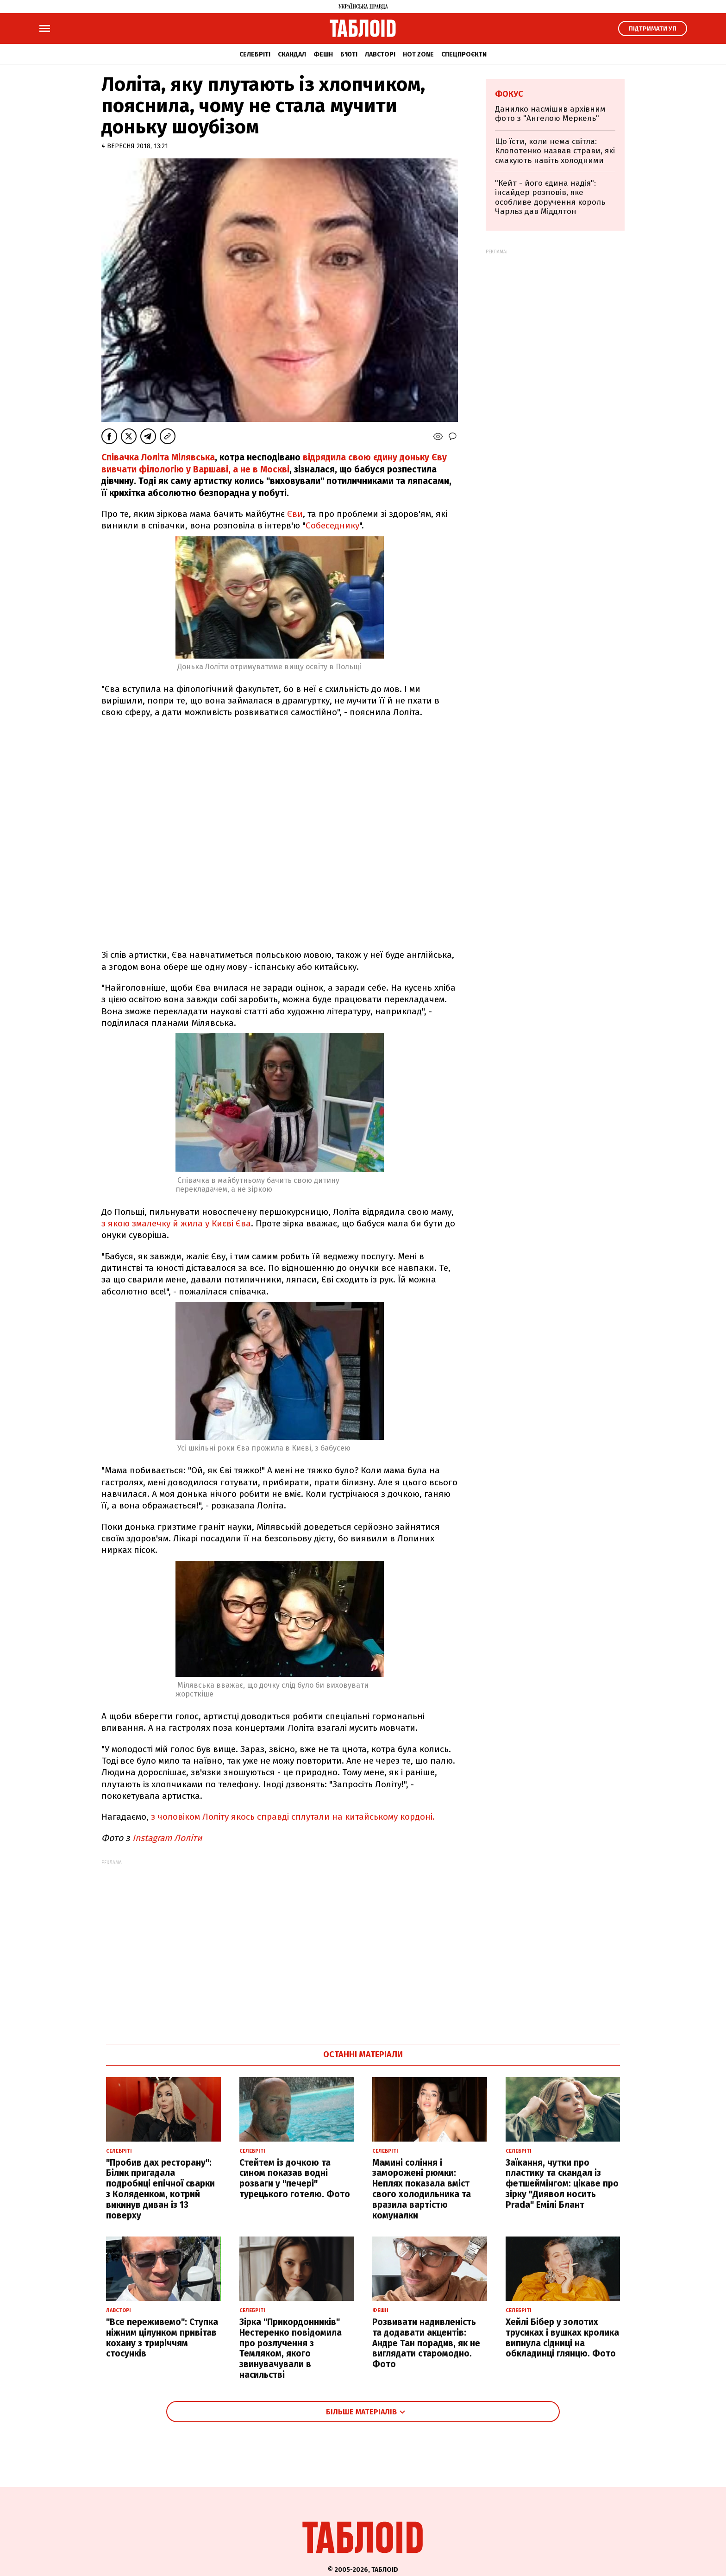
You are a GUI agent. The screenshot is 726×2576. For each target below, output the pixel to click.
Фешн (323, 54)
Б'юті (348, 54)
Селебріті (254, 54)
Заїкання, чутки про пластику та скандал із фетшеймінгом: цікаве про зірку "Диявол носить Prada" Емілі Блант (562, 2183)
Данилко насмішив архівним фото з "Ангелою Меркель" (550, 113)
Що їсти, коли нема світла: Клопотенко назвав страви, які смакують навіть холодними (555, 151)
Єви (295, 514)
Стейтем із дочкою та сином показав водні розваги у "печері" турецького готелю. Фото (294, 2178)
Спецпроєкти (464, 54)
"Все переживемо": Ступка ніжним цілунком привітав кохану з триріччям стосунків (162, 2338)
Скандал (292, 54)
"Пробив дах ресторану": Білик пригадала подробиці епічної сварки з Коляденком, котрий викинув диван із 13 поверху (160, 2189)
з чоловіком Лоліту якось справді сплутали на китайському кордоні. (293, 1816)
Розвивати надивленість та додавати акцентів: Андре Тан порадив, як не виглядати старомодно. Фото (426, 2343)
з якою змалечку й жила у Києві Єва (176, 1223)
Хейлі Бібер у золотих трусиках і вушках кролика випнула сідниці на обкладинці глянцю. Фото (562, 2338)
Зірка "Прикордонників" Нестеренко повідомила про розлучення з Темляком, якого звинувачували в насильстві (290, 2348)
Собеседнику (332, 525)
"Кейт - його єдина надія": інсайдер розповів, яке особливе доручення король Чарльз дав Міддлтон (550, 197)
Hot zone (418, 54)
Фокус (509, 94)
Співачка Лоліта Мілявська (158, 457)
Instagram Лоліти (169, 1838)
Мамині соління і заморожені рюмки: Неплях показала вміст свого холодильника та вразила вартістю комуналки (421, 2189)
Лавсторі (380, 54)
